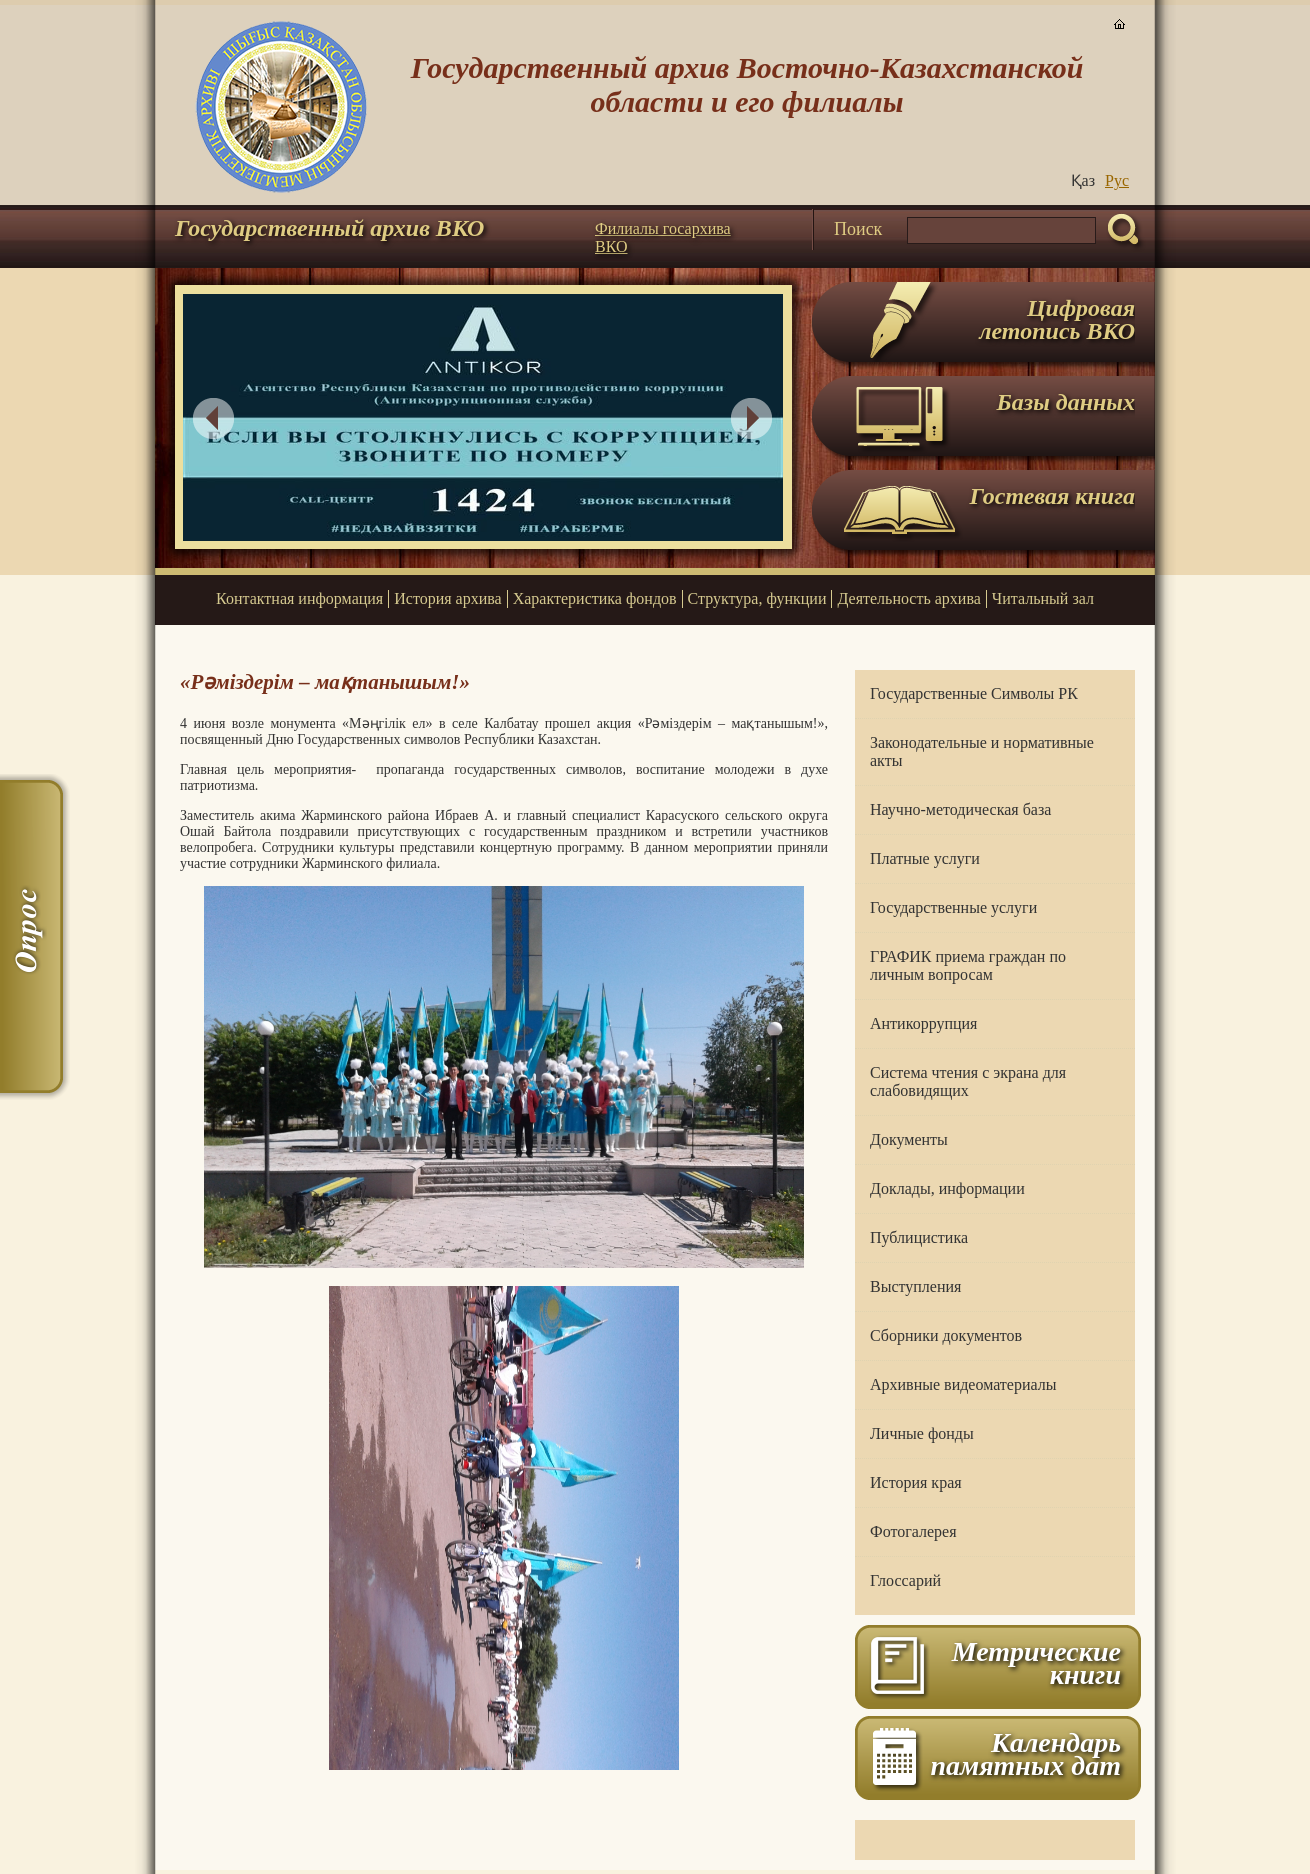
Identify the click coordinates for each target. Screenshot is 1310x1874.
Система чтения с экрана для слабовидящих (968, 1081)
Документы (909, 1139)
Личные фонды (922, 1433)
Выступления (915, 1286)
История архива (447, 598)
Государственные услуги (953, 907)
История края (916, 1482)
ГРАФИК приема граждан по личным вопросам (968, 965)
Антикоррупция (923, 1023)
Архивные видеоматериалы (963, 1384)
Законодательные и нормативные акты (982, 751)
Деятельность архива (908, 598)
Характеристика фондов (595, 598)
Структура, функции (757, 598)
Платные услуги (925, 858)
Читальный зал (1043, 598)
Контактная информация (299, 598)
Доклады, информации (947, 1188)
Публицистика (919, 1237)
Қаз (1083, 180)
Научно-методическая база (960, 809)
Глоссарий (905, 1580)
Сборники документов (946, 1335)
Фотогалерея (913, 1531)
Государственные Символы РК (974, 693)
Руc (1117, 180)
